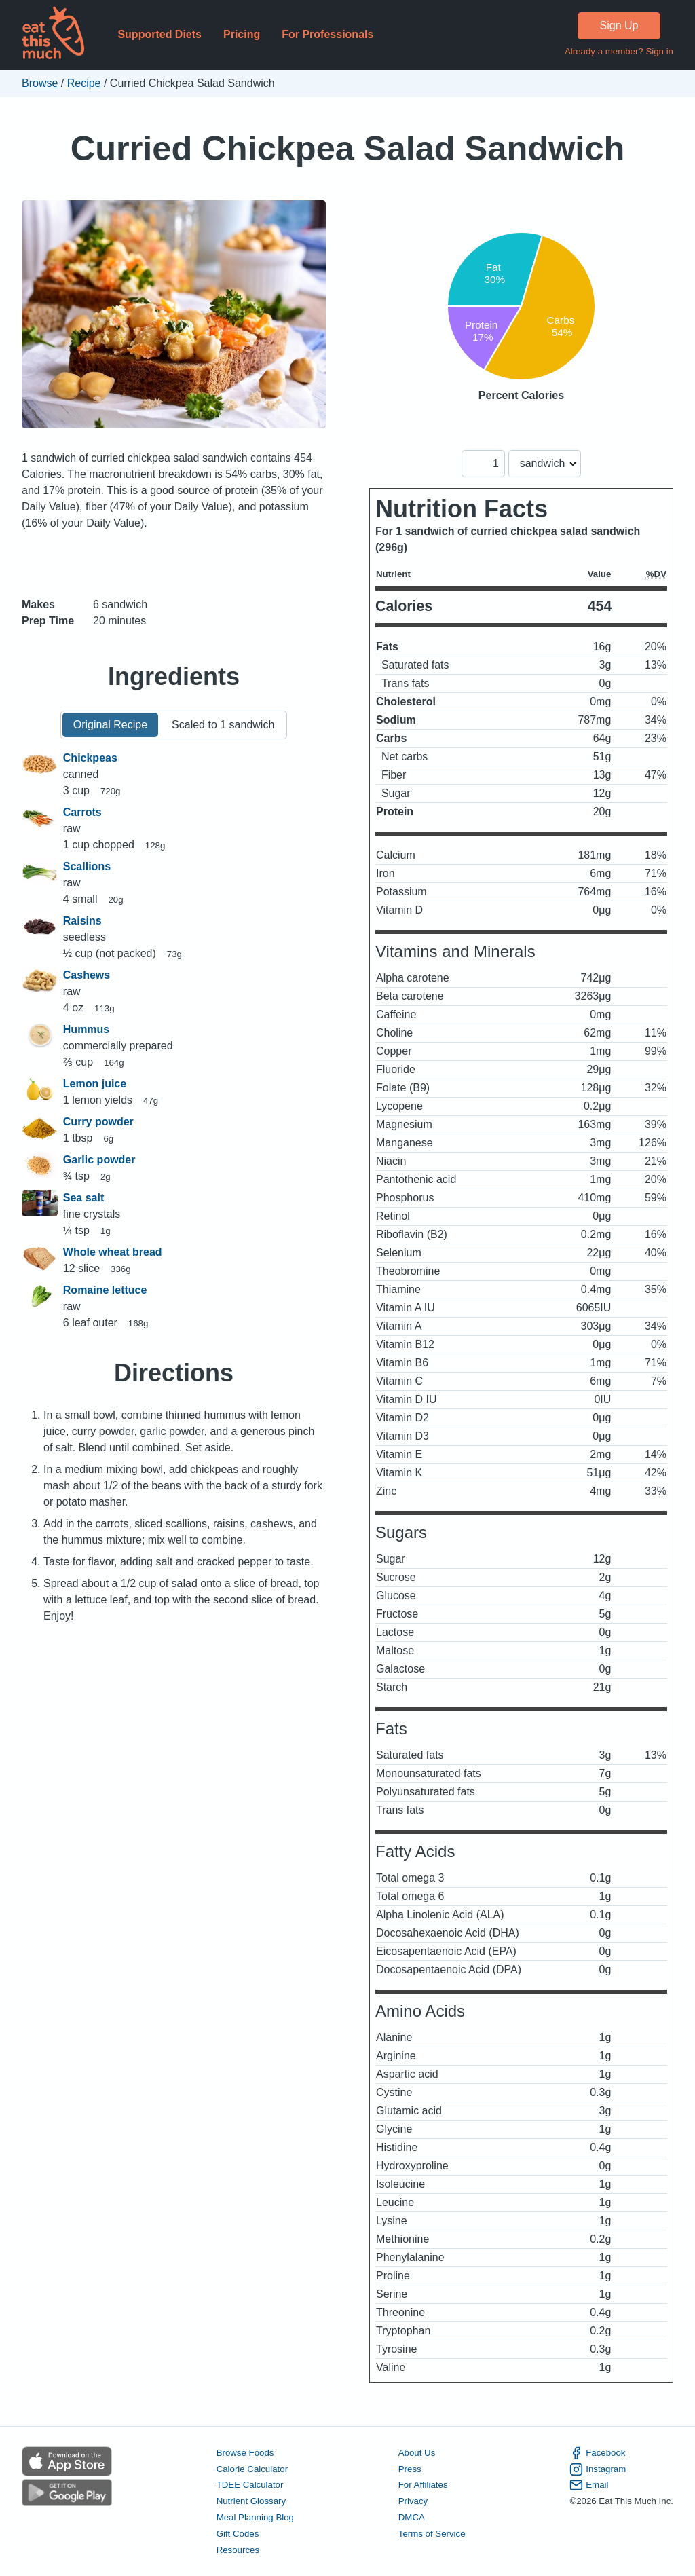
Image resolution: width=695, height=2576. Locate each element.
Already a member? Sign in (619, 51)
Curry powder (98, 1121)
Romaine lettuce (105, 1290)
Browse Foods (245, 2453)
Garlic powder (99, 1159)
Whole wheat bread (112, 1252)
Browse (40, 83)
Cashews (86, 975)
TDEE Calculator (250, 2485)
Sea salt (83, 1197)
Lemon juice (94, 1083)
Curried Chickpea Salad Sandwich (348, 148)
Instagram (597, 2469)
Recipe (84, 83)
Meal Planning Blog (255, 2517)
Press (409, 2469)
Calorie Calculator (252, 2469)
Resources (238, 2550)
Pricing (241, 34)
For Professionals (327, 34)
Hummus (86, 1029)
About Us (417, 2453)
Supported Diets (159, 34)
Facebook (597, 2453)
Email (588, 2485)
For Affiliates (423, 2485)
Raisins (82, 921)
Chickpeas (90, 758)
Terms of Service (432, 2533)
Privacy (413, 2501)
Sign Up (619, 25)
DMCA (411, 2517)
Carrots (82, 812)
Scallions (87, 866)
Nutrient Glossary (251, 2501)
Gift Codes (238, 2533)
